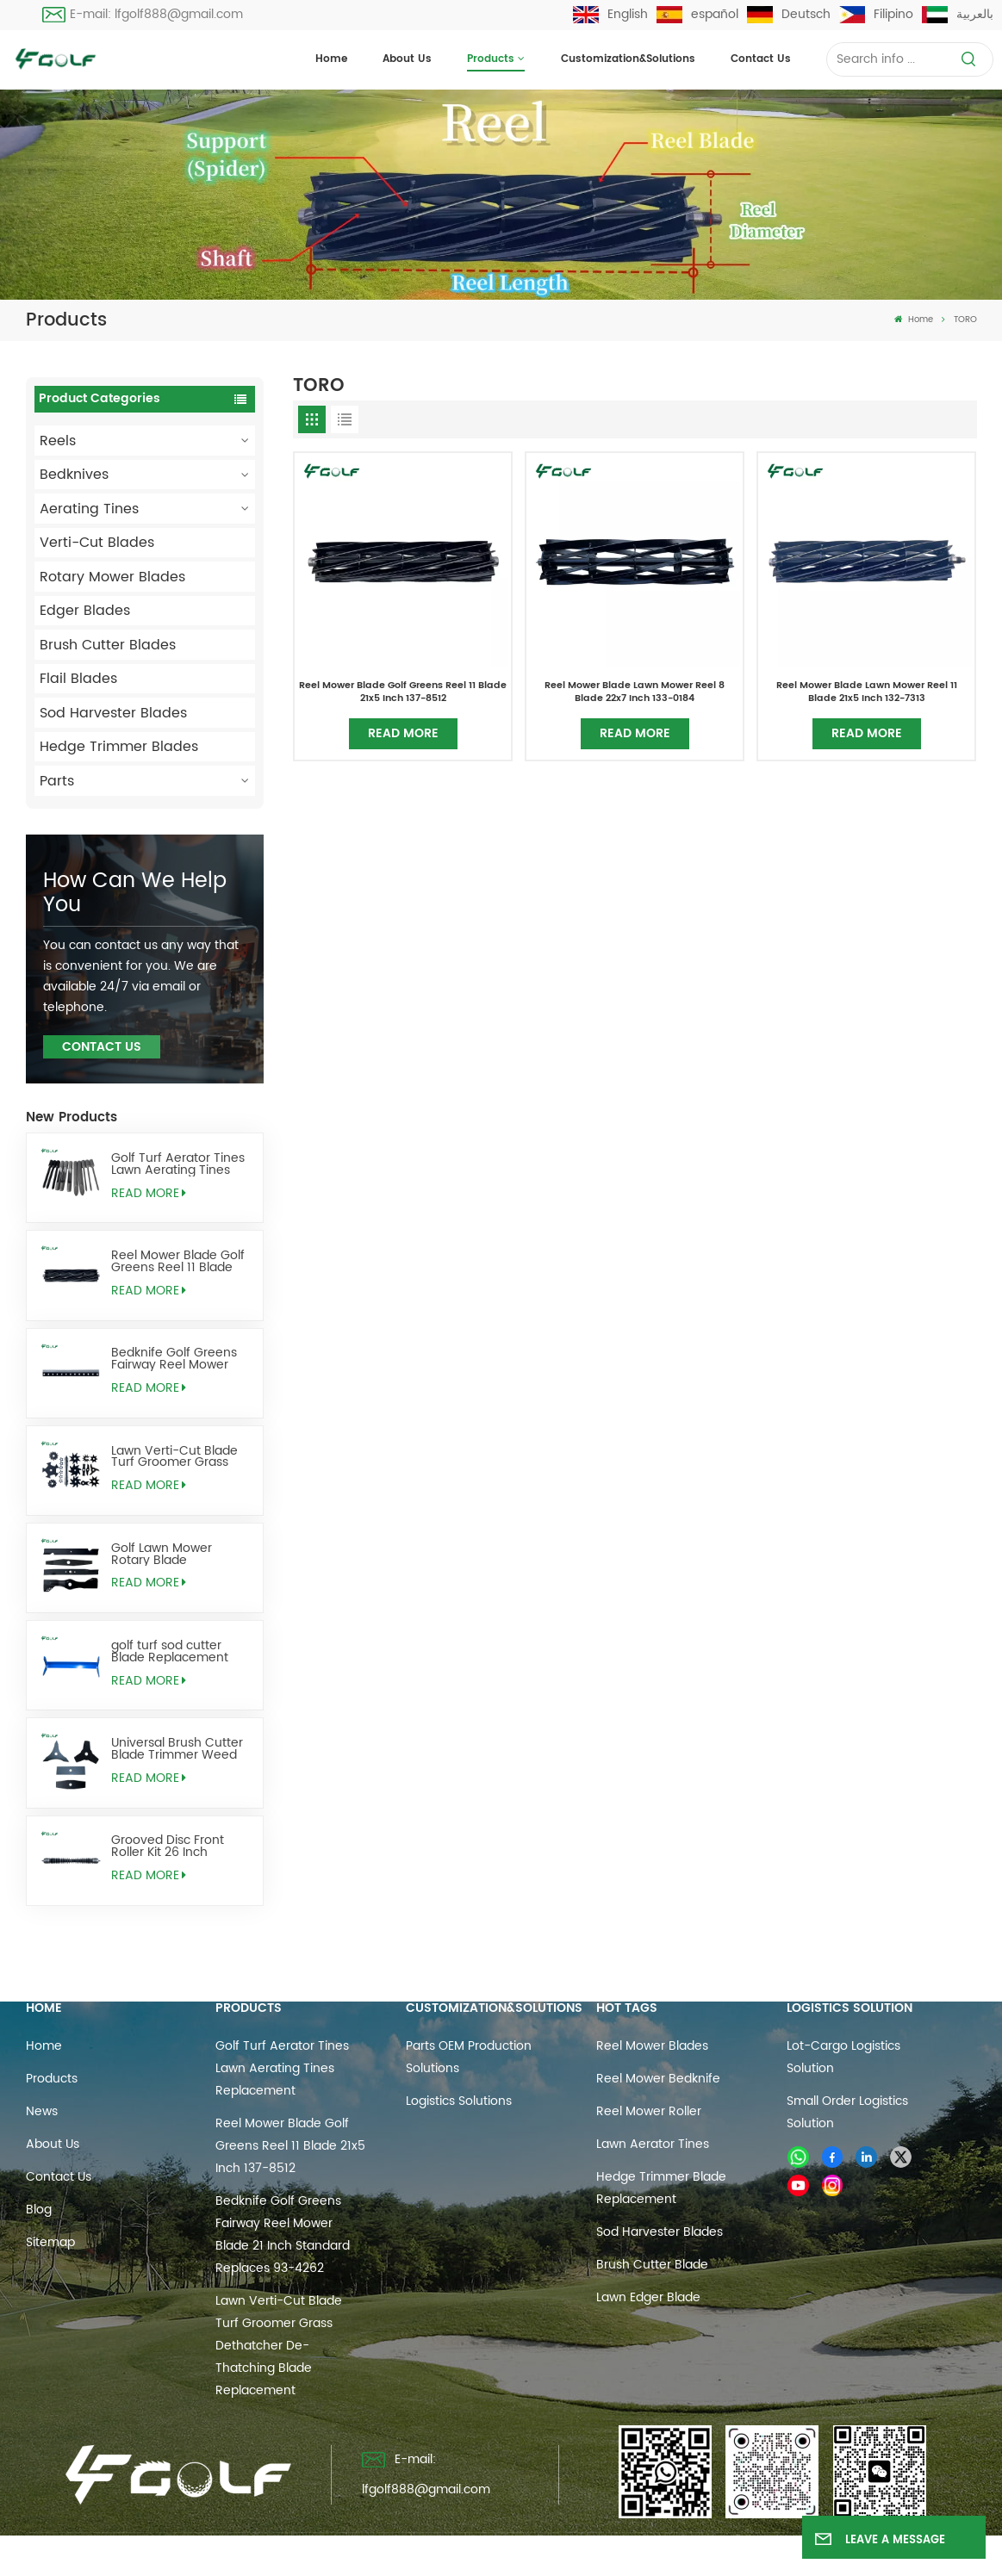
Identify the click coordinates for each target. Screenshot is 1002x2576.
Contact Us (101, 1047)
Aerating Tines (89, 509)
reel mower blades (652, 2046)
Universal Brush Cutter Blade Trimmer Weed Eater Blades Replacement (177, 1749)
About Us (407, 59)
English (610, 14)
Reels (58, 441)
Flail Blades (78, 678)
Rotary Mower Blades (112, 577)
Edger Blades (85, 610)
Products (490, 59)
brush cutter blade (652, 2265)
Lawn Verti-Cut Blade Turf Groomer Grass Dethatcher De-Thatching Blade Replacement (174, 1457)
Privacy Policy (660, 2554)
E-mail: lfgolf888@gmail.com (143, 14)
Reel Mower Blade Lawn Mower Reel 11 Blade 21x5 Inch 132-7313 (866, 692)
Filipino (876, 14)
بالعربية (957, 14)
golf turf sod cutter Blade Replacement (169, 1652)
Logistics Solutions (459, 2101)
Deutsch (789, 14)
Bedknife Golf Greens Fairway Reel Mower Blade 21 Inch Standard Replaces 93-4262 (178, 1359)
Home (331, 59)
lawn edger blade (648, 2297)
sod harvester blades (659, 2232)
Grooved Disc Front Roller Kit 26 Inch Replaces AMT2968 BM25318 (168, 1846)
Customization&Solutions (628, 59)
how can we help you (135, 893)
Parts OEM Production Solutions (469, 2057)
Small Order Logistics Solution (847, 2112)
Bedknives (74, 474)
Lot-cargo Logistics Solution (843, 2057)
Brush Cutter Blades (108, 645)
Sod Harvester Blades (113, 713)
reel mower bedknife (658, 2079)
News (42, 2111)
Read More (148, 1193)
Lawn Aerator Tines (652, 2144)
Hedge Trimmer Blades (119, 747)
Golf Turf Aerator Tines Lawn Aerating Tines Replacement (178, 1164)
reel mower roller (648, 2111)
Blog (39, 2209)
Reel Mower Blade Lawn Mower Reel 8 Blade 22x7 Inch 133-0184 (635, 692)
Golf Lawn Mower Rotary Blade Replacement (161, 1554)
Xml (593, 2554)
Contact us (761, 59)
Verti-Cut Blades (97, 542)
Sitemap (50, 2242)
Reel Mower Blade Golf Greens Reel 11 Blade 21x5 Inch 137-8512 (178, 1262)
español (697, 14)
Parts (57, 781)
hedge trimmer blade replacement (661, 2188)
